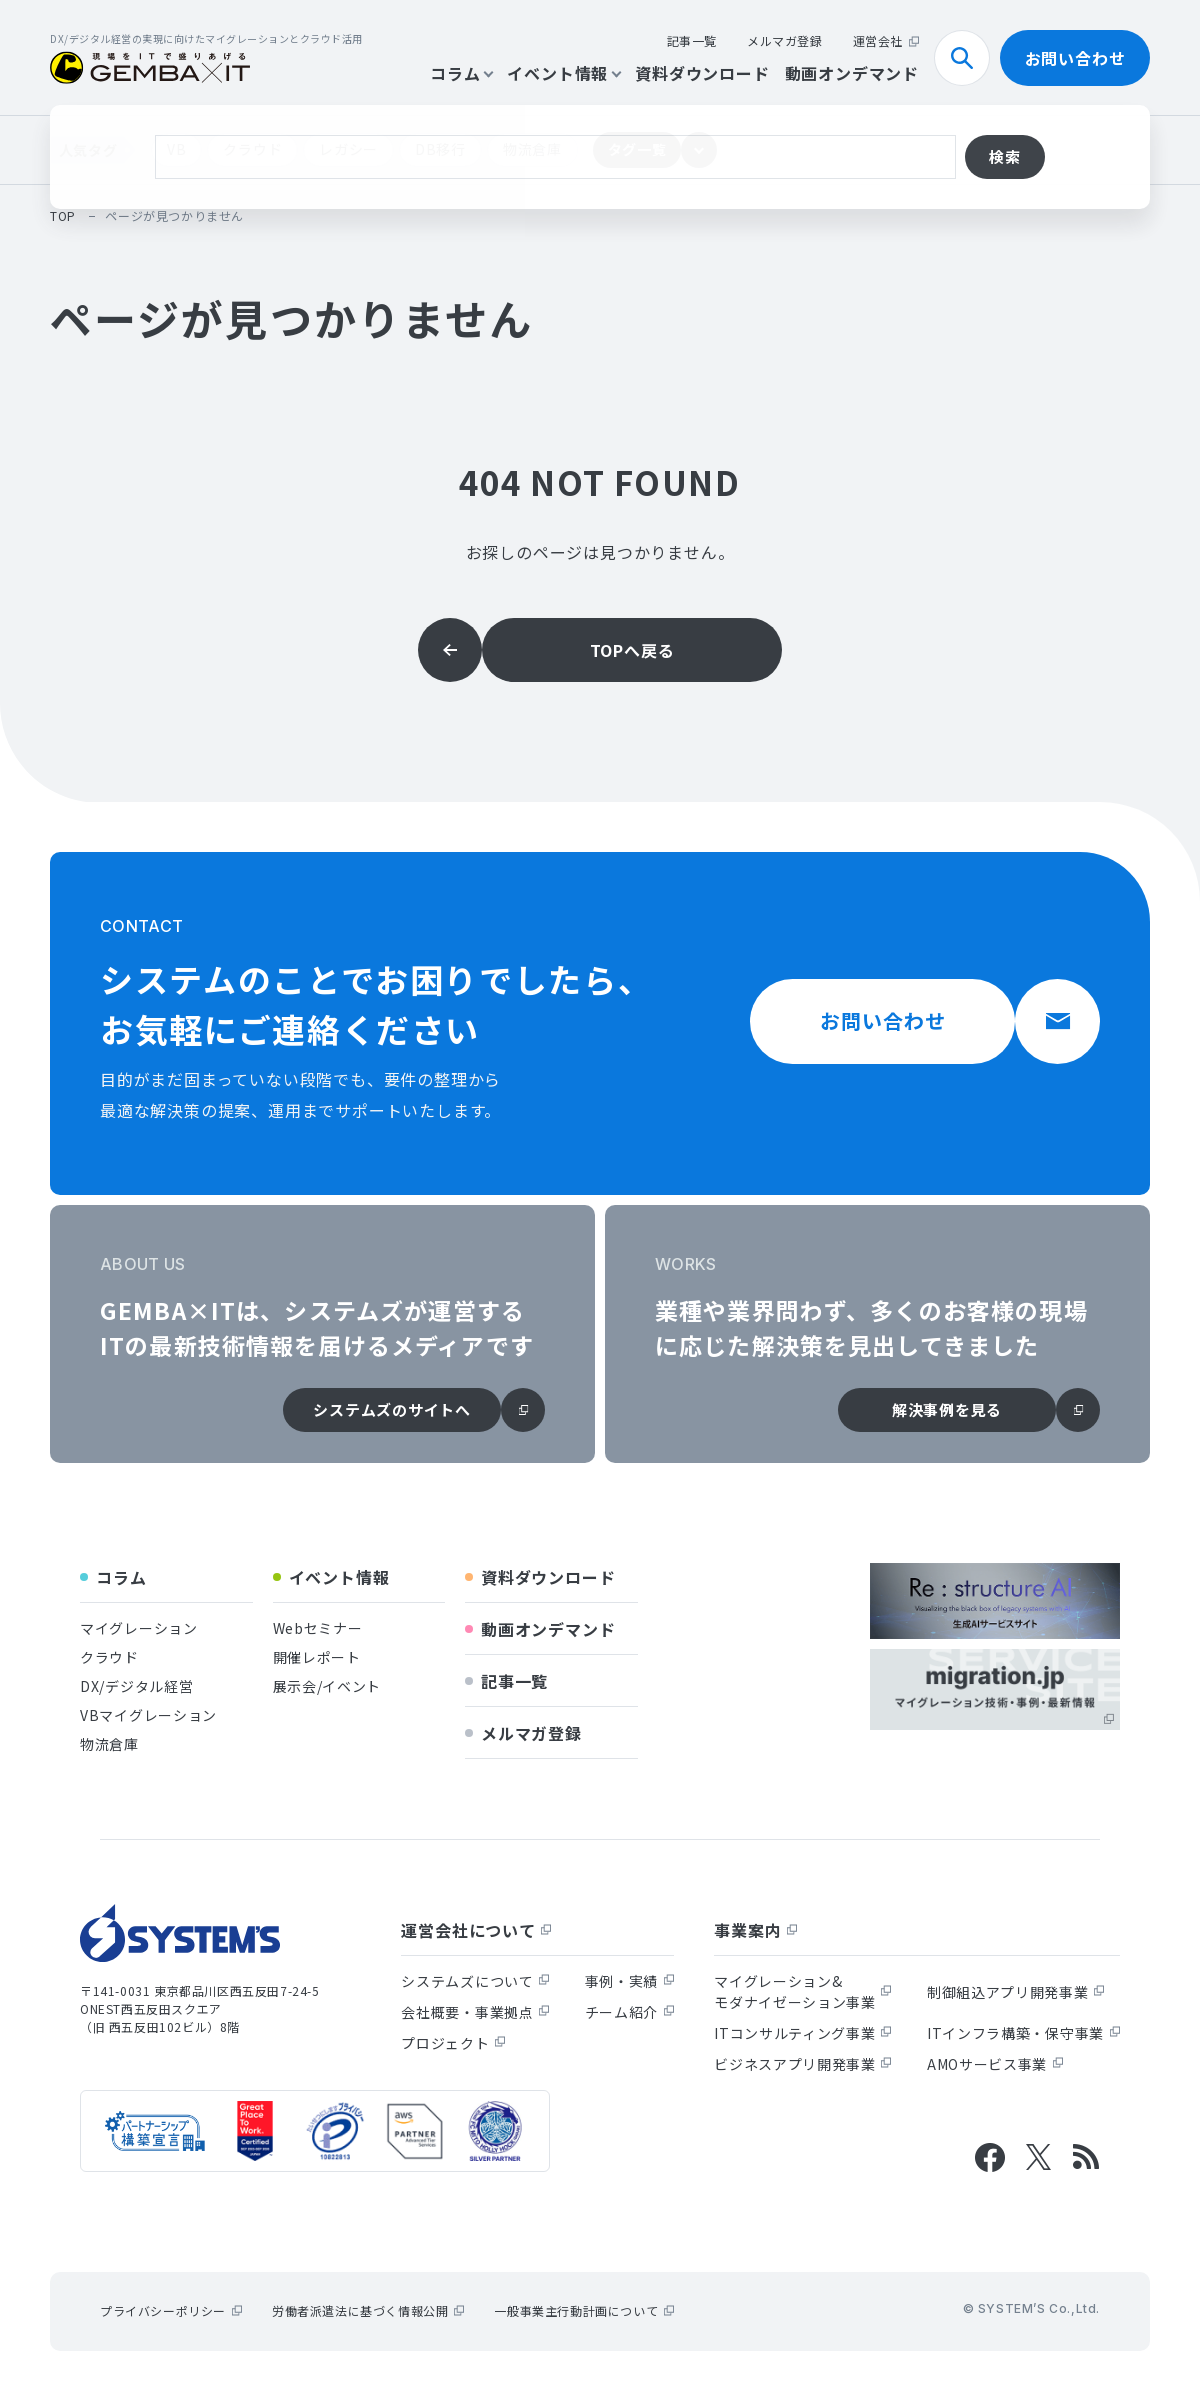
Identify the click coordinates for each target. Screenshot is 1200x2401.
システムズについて (475, 1981)
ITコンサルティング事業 (802, 2033)
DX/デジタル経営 (136, 1686)
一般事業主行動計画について (584, 2310)
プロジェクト (453, 2043)
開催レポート (317, 1657)
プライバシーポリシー (171, 2310)
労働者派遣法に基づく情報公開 (368, 2310)
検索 (970, 58)
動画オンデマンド (852, 73)
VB (176, 149)
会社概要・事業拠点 (475, 2012)
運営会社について (476, 1930)
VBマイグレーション (148, 1715)
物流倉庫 (532, 149)
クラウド (252, 149)
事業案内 (755, 1930)
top (63, 215)
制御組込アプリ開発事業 (1016, 1992)
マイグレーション (139, 1628)
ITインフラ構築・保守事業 (1023, 2033)
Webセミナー (318, 1628)
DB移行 (440, 149)
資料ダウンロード (702, 73)
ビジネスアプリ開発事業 (803, 2064)
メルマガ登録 (785, 40)
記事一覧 (692, 40)
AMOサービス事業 (995, 2064)
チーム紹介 (630, 2012)
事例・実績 (630, 1981)
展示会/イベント (327, 1686)
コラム (461, 73)
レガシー (348, 149)
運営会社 (886, 40)
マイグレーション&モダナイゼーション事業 (803, 1991)
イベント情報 (563, 73)
